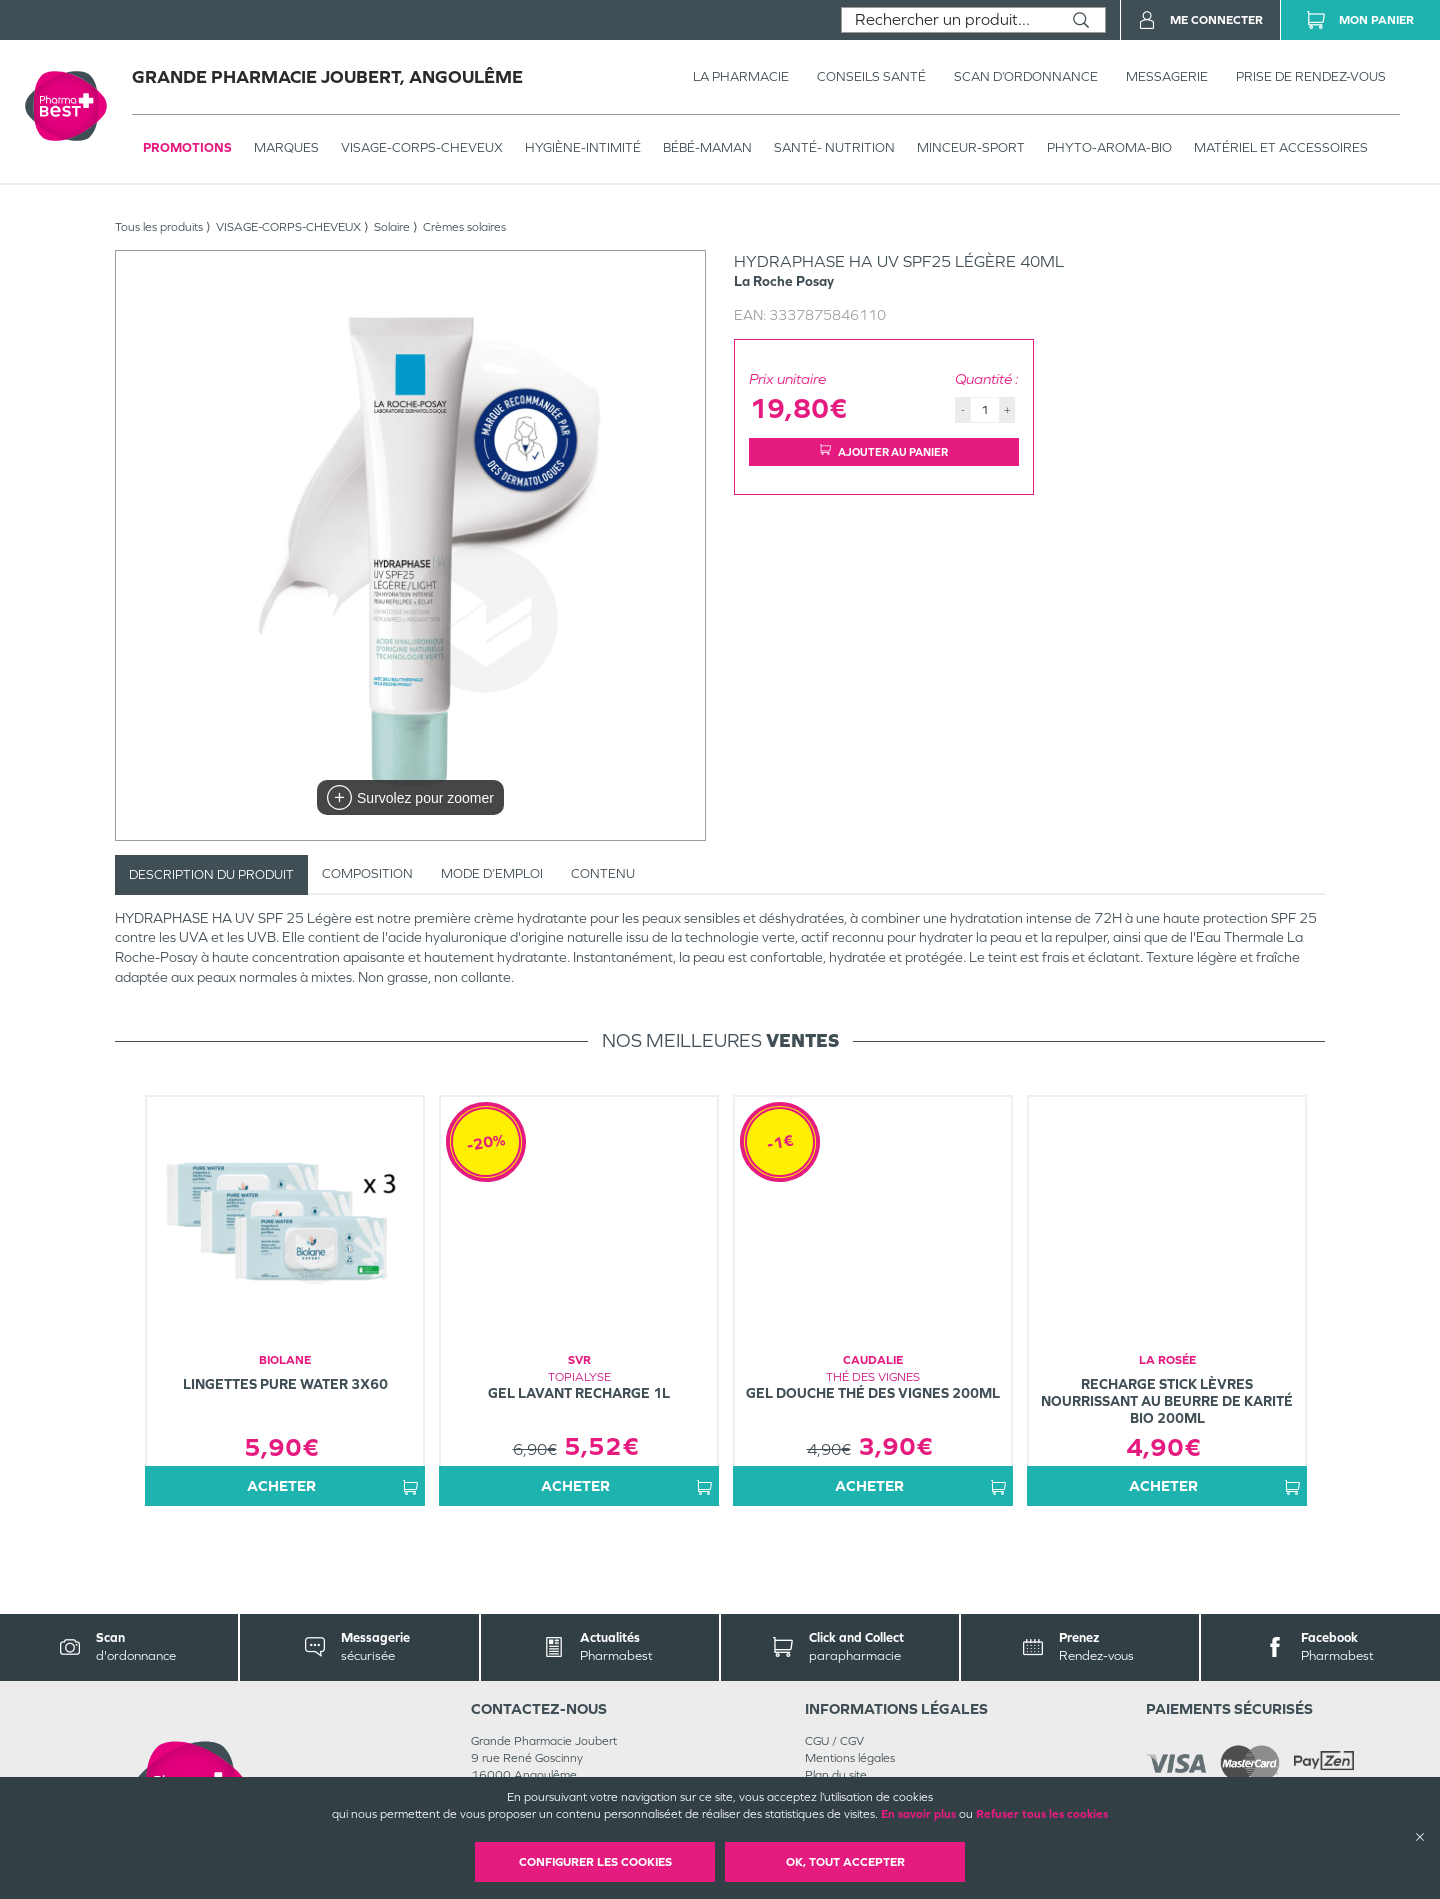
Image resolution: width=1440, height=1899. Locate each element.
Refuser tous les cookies (1042, 1814)
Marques (286, 147)
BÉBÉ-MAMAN (707, 147)
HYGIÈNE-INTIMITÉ (583, 147)
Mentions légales (850, 1758)
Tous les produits (159, 227)
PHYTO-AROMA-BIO (1109, 147)
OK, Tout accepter (845, 1862)
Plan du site (836, 1775)
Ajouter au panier (884, 451)
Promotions (187, 147)
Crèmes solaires (464, 227)
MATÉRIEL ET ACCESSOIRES (1281, 147)
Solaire (392, 227)
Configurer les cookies (595, 1862)
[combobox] (949, 20)
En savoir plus (918, 1814)
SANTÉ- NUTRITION (834, 147)
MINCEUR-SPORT (971, 147)
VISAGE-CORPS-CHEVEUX (422, 147)
